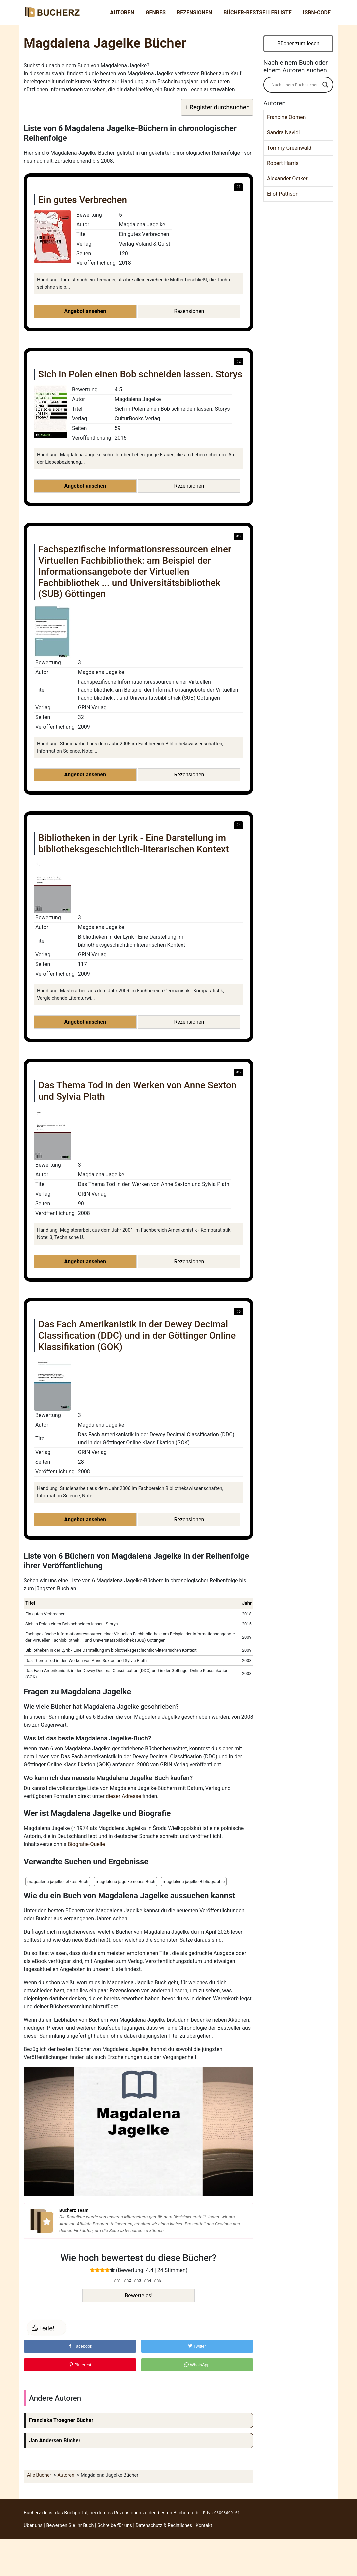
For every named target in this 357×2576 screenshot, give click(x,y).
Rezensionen (194, 12)
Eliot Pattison (283, 194)
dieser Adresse (123, 1796)
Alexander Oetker (287, 178)
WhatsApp (197, 2364)
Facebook (80, 2346)
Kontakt (204, 2525)
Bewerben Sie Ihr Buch (70, 2525)
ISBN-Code (317, 12)
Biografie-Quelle (86, 1844)
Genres (156, 12)
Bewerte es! (138, 2295)
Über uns (33, 2525)
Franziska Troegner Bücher (61, 2420)
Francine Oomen (286, 117)
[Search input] (295, 84)
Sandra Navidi (283, 132)
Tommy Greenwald (289, 148)
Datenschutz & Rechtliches (164, 2525)
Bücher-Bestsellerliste (257, 12)
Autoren (122, 12)
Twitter (197, 2346)
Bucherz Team (73, 2210)
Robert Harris (283, 163)
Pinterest (80, 2364)
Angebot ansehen (85, 311)
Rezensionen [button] (189, 311)
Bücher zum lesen (298, 43)
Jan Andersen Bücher (54, 2440)
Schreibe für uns (114, 2525)
